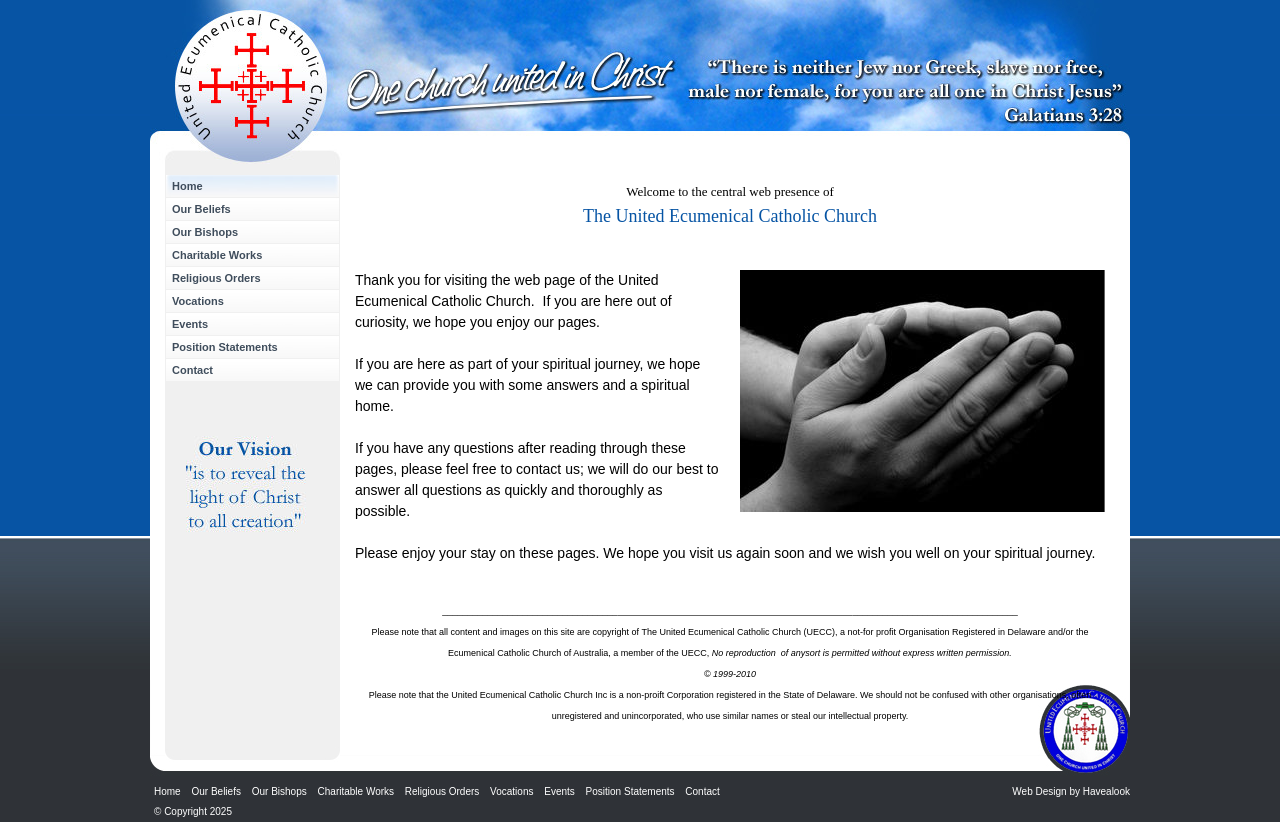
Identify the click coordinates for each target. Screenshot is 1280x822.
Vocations (198, 301)
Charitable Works (217, 255)
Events (190, 324)
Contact (192, 370)
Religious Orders (216, 278)
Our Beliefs (201, 209)
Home (187, 186)
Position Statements (225, 347)
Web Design (1039, 791)
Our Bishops (205, 232)
